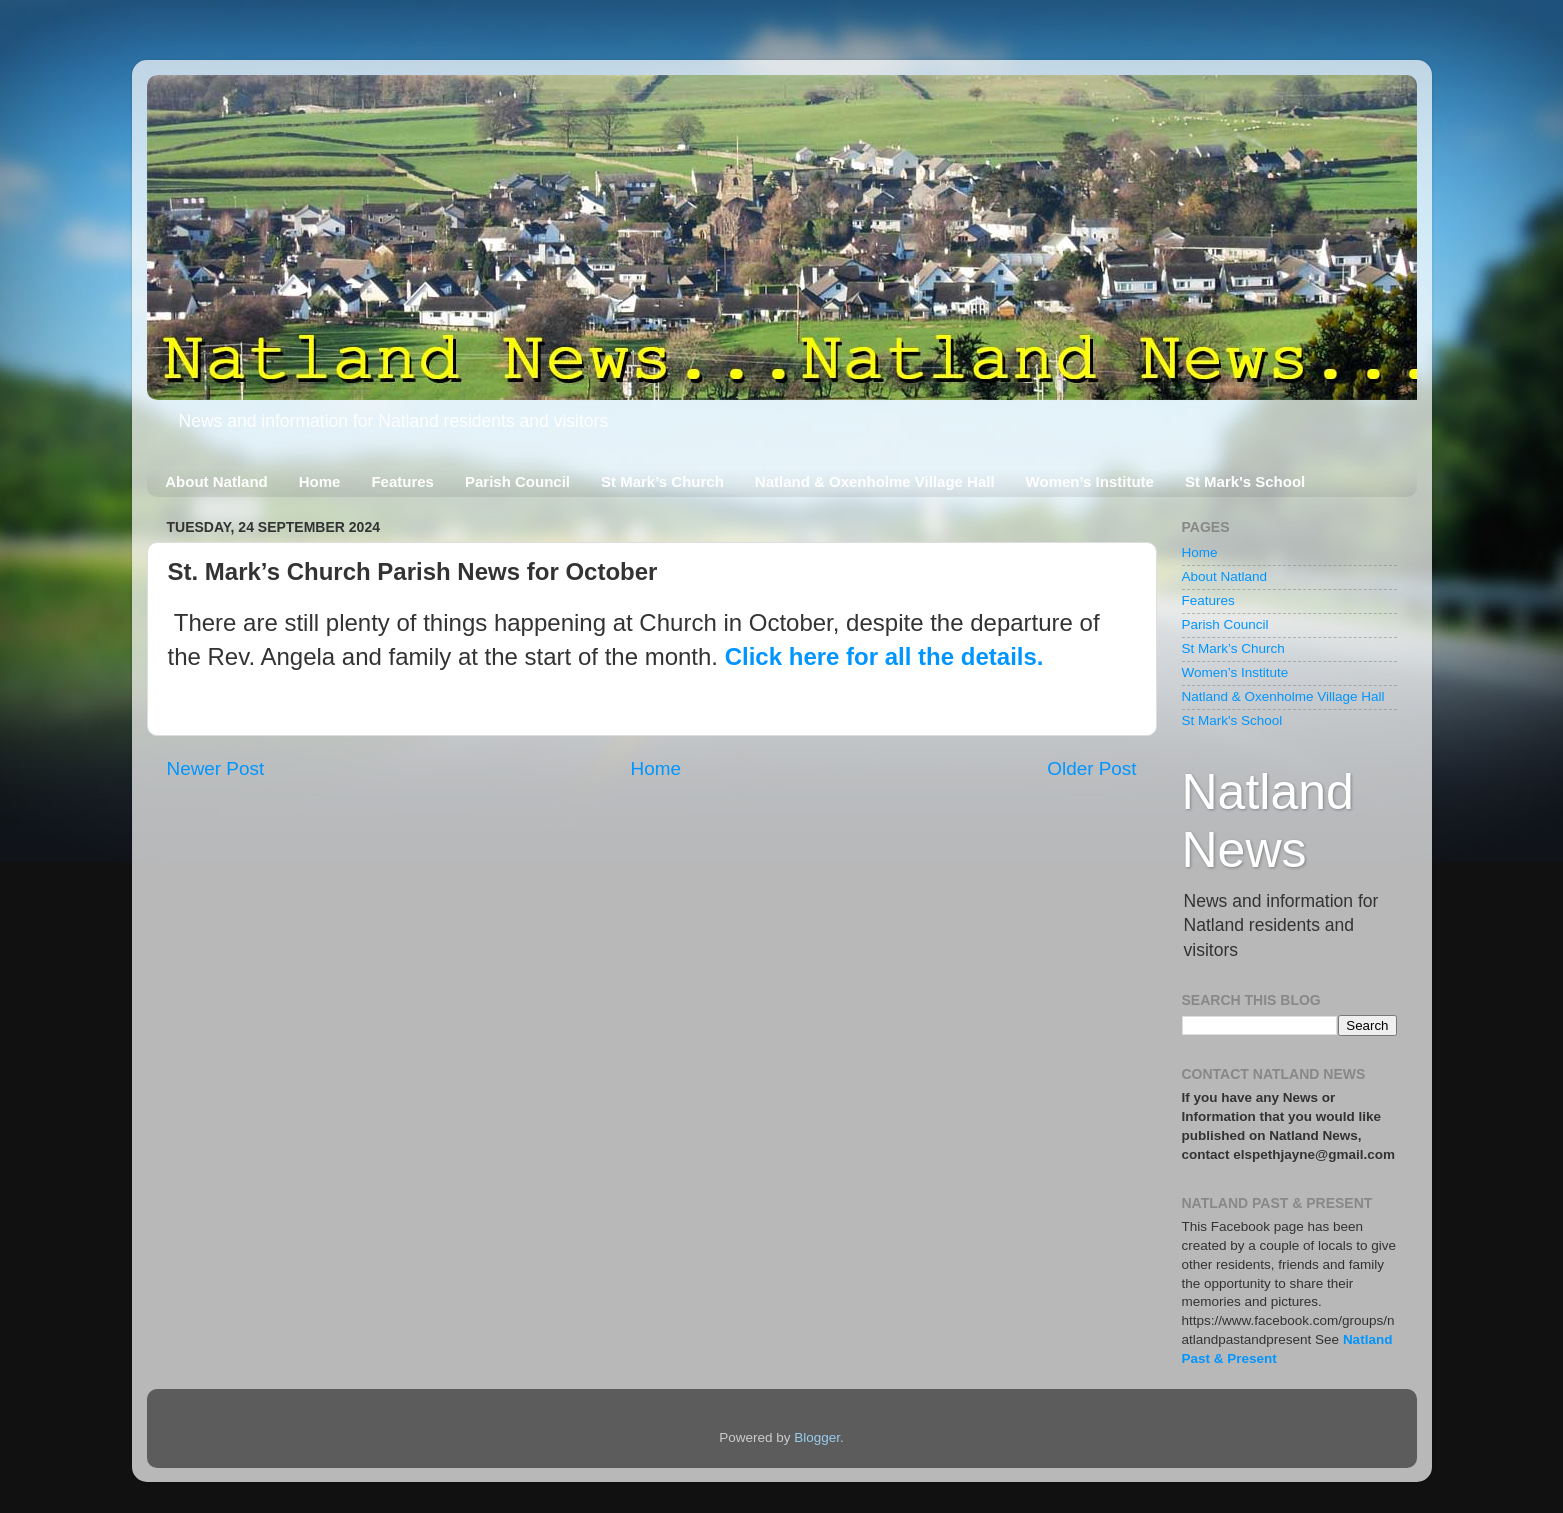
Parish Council (517, 481)
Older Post (1091, 768)
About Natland (216, 481)
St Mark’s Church (662, 481)
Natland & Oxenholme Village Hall (875, 481)
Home (320, 481)
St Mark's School (1245, 481)
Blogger (817, 1437)
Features (402, 481)
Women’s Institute (1090, 481)
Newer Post (216, 768)
